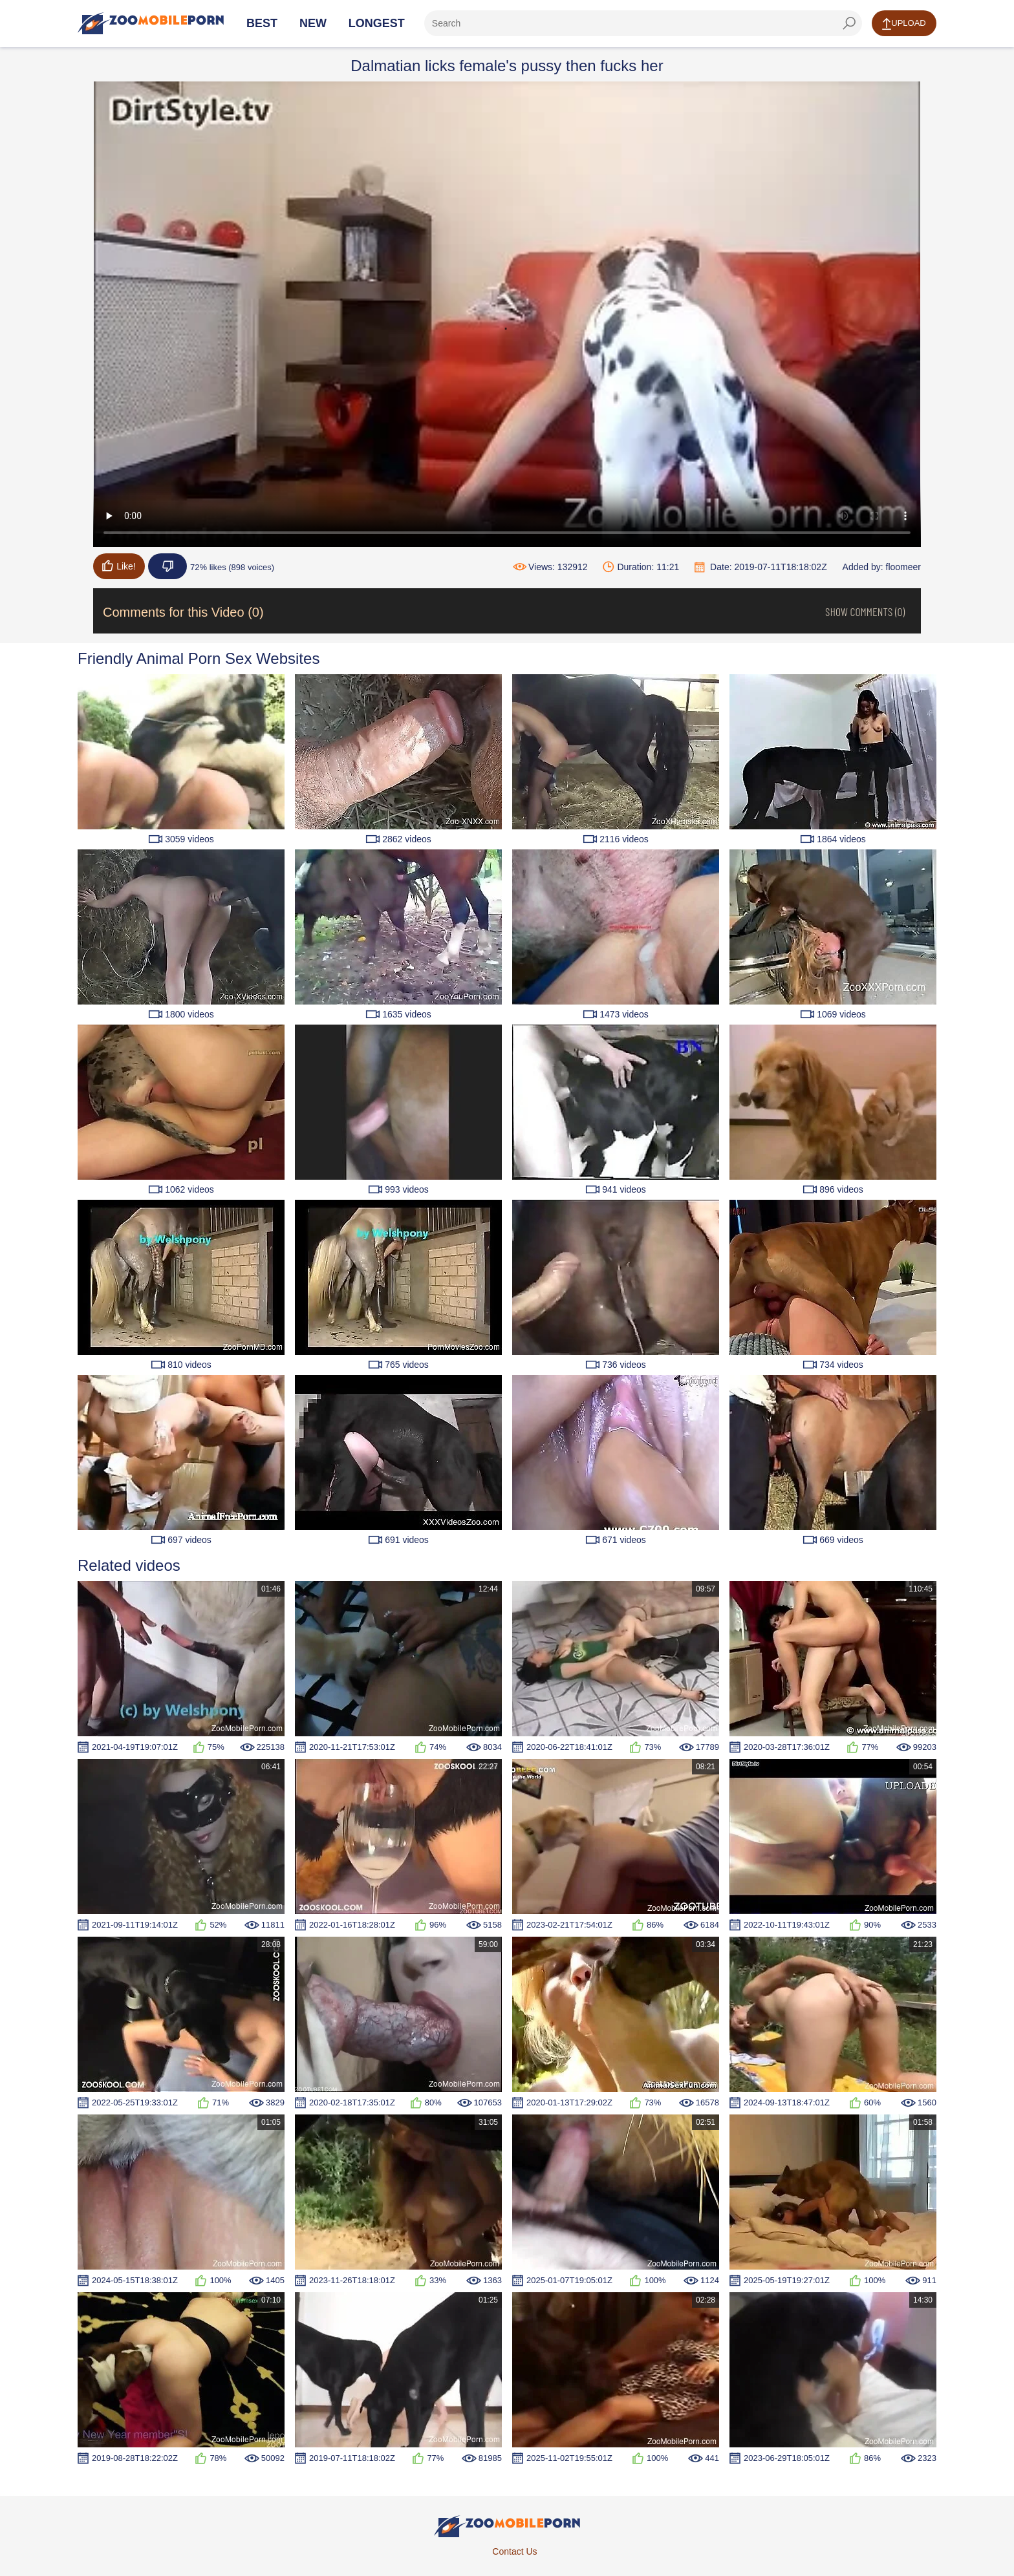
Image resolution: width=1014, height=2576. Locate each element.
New (313, 23)
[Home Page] (151, 23)
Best (261, 23)
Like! (119, 565)
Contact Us (514, 2551)
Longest (377, 23)
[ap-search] (643, 23)
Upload (903, 23)
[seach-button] (849, 23)
